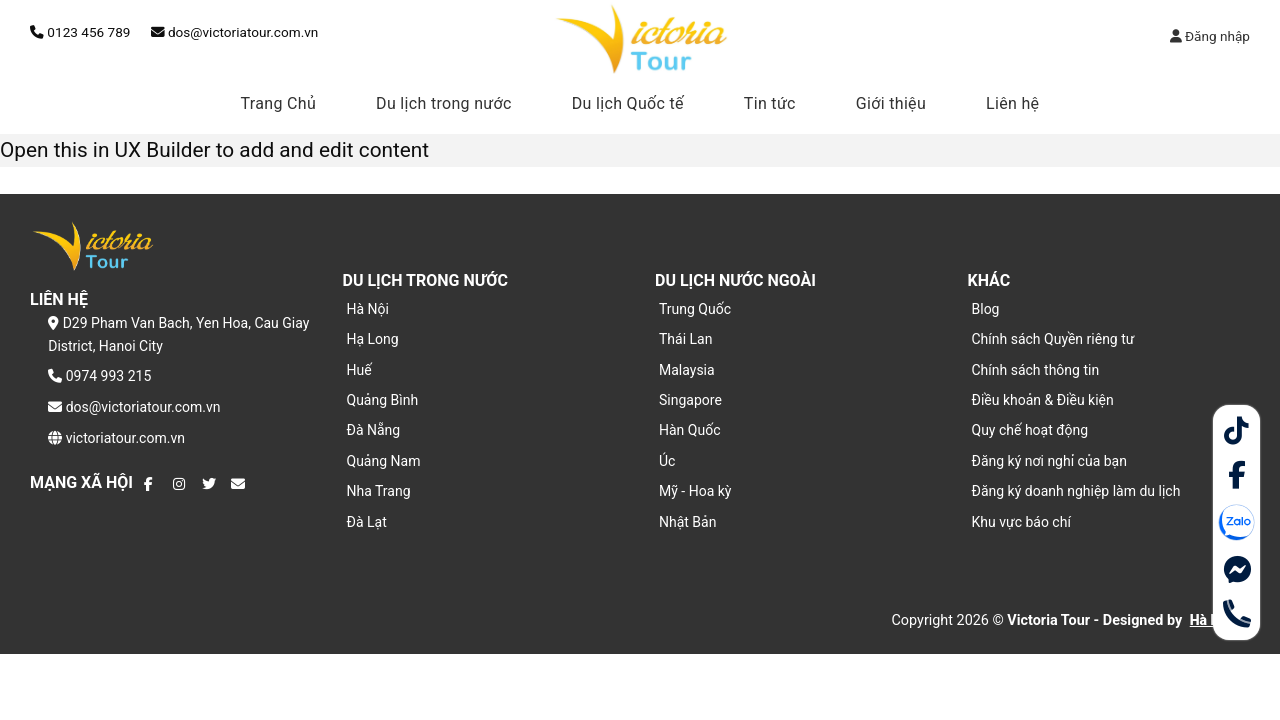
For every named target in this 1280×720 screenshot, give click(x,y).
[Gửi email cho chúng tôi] (238, 484)
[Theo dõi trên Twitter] (209, 484)
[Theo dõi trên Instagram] (180, 484)
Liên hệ (1012, 103)
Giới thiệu (891, 103)
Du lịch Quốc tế (628, 103)
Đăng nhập (1210, 36)
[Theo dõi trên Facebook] (151, 484)
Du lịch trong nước (444, 103)
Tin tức (770, 103)
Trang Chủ (279, 103)
